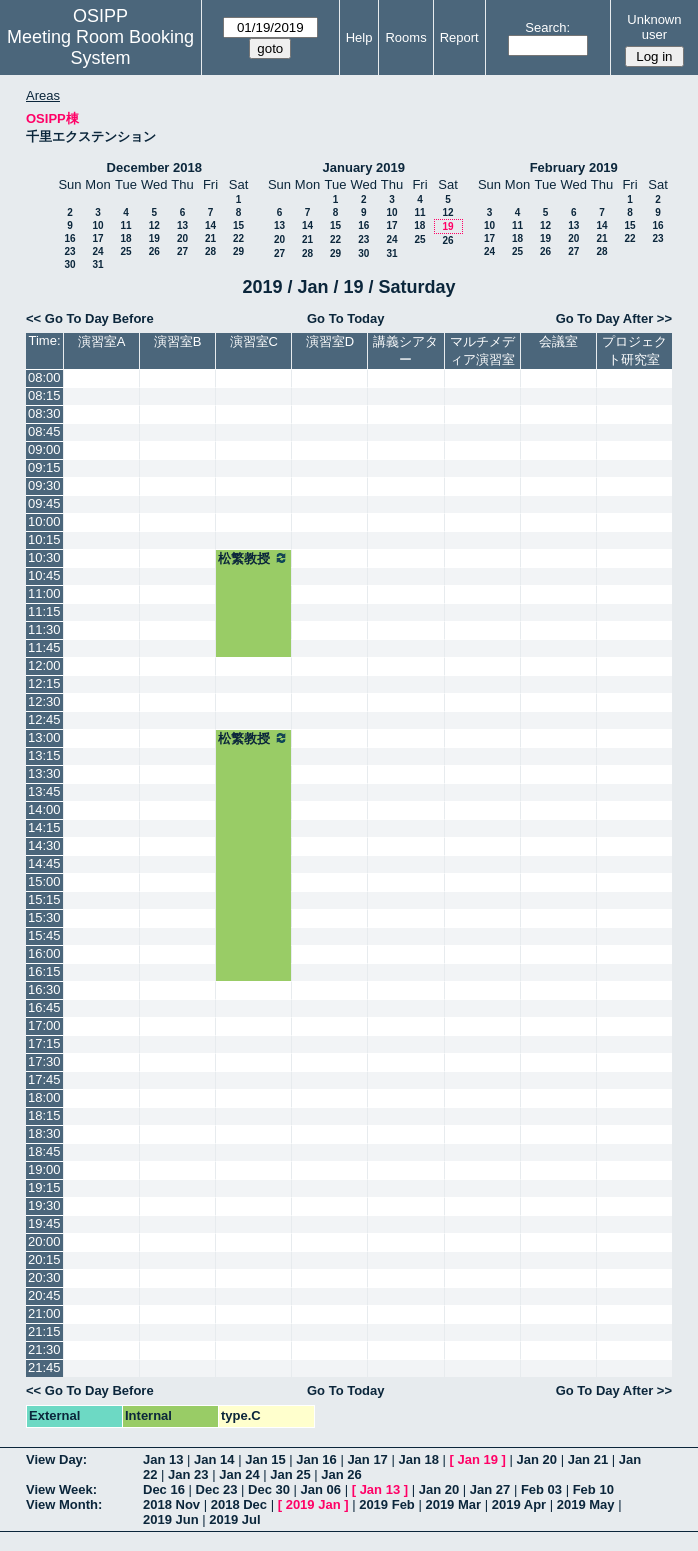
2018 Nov (171, 1504)
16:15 (44, 971)
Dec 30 (269, 1489)
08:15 (44, 395)
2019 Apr (519, 1504)
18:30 (44, 1133)
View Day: (56, 1459)
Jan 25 (290, 1474)
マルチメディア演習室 (482, 350)
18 (125, 238)
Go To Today (346, 318)
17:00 (44, 1025)
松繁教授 (253, 558)
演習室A (102, 341)
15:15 (44, 899)
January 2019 (364, 167)
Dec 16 (164, 1489)
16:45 (44, 1007)
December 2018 (154, 167)
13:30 (44, 773)
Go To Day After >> (614, 318)
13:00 (44, 737)
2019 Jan (313, 1504)
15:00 (44, 881)
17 (97, 238)
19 (154, 238)
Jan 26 (341, 1474)
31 (97, 264)
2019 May (586, 1504)
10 (97, 225)
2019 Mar (453, 1504)
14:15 (44, 827)
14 (210, 225)
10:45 (44, 575)
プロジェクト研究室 (634, 350)
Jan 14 (214, 1459)
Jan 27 (490, 1489)
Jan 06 (321, 1489)
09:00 (44, 449)
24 (97, 251)
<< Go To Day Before (90, 318)
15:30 (44, 917)
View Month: (64, 1504)
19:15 (44, 1187)
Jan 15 (265, 1459)
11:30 (44, 629)
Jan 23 (188, 1474)
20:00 (44, 1241)
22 (238, 238)
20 (182, 238)
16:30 (44, 989)
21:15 (44, 1331)
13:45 (44, 791)
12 (154, 225)
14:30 (44, 845)
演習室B (178, 341)
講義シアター (405, 350)
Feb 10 (593, 1489)
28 (210, 251)
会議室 (558, 341)
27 (182, 251)
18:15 (44, 1115)
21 (210, 238)
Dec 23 (217, 1489)
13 (182, 225)
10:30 (44, 557)
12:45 (44, 719)
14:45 (44, 863)
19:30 (44, 1205)
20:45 (44, 1295)
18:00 (44, 1097)
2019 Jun (171, 1519)
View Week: (61, 1489)
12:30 (44, 701)
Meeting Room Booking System (100, 47)
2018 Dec (239, 1504)
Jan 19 (478, 1459)
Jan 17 (367, 1459)
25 (125, 251)
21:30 (44, 1349)
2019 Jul (234, 1519)
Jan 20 (537, 1459)
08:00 (44, 377)
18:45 (44, 1151)
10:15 (44, 539)
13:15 (44, 755)
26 (154, 251)
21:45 (44, 1367)
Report (459, 37)
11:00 (44, 593)
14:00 (44, 809)
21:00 (44, 1313)
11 (125, 225)
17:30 (44, 1061)
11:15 (44, 611)
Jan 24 (239, 1474)
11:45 (44, 647)
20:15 (44, 1259)
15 (238, 225)
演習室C (254, 341)
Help (359, 37)
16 (69, 238)
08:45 (44, 431)
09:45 (44, 503)
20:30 (44, 1277)
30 (69, 264)
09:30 (44, 485)
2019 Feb (387, 1504)
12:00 (44, 665)
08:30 (44, 413)
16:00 (44, 953)
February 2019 (574, 167)
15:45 (44, 935)
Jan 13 (163, 1459)
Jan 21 (588, 1459)
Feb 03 (541, 1489)
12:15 (44, 683)
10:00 (44, 521)
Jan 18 (418, 1459)
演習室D (330, 341)
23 (69, 251)
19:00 (44, 1169)
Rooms (405, 37)
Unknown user (654, 27)
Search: (547, 27)
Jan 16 (316, 1459)
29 (238, 251)
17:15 (44, 1043)
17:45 (44, 1079)
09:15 (44, 467)
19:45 (44, 1223)
